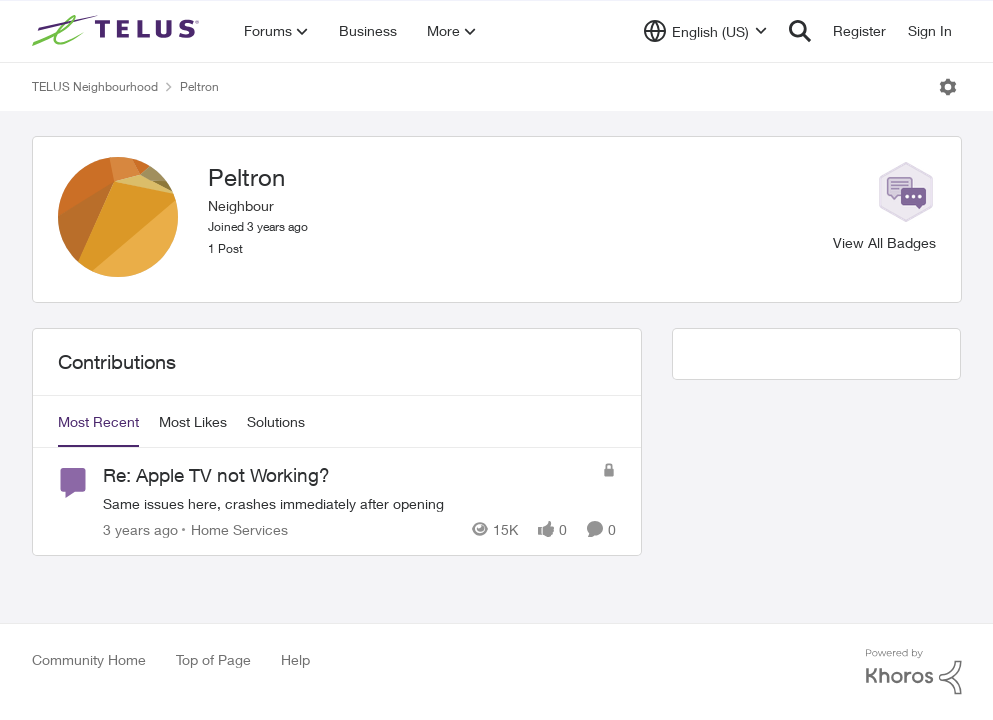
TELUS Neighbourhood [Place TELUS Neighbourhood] (95, 86)
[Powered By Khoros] (914, 672)
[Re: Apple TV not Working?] (347, 503)
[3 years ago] (140, 529)
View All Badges (884, 242)
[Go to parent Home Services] (235, 529)
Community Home (89, 659)
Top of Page (213, 659)
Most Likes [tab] (193, 421)
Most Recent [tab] (98, 421)
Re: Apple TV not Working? (216, 475)
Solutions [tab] (276, 421)
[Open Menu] (948, 87)
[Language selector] (705, 31)
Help (295, 659)
